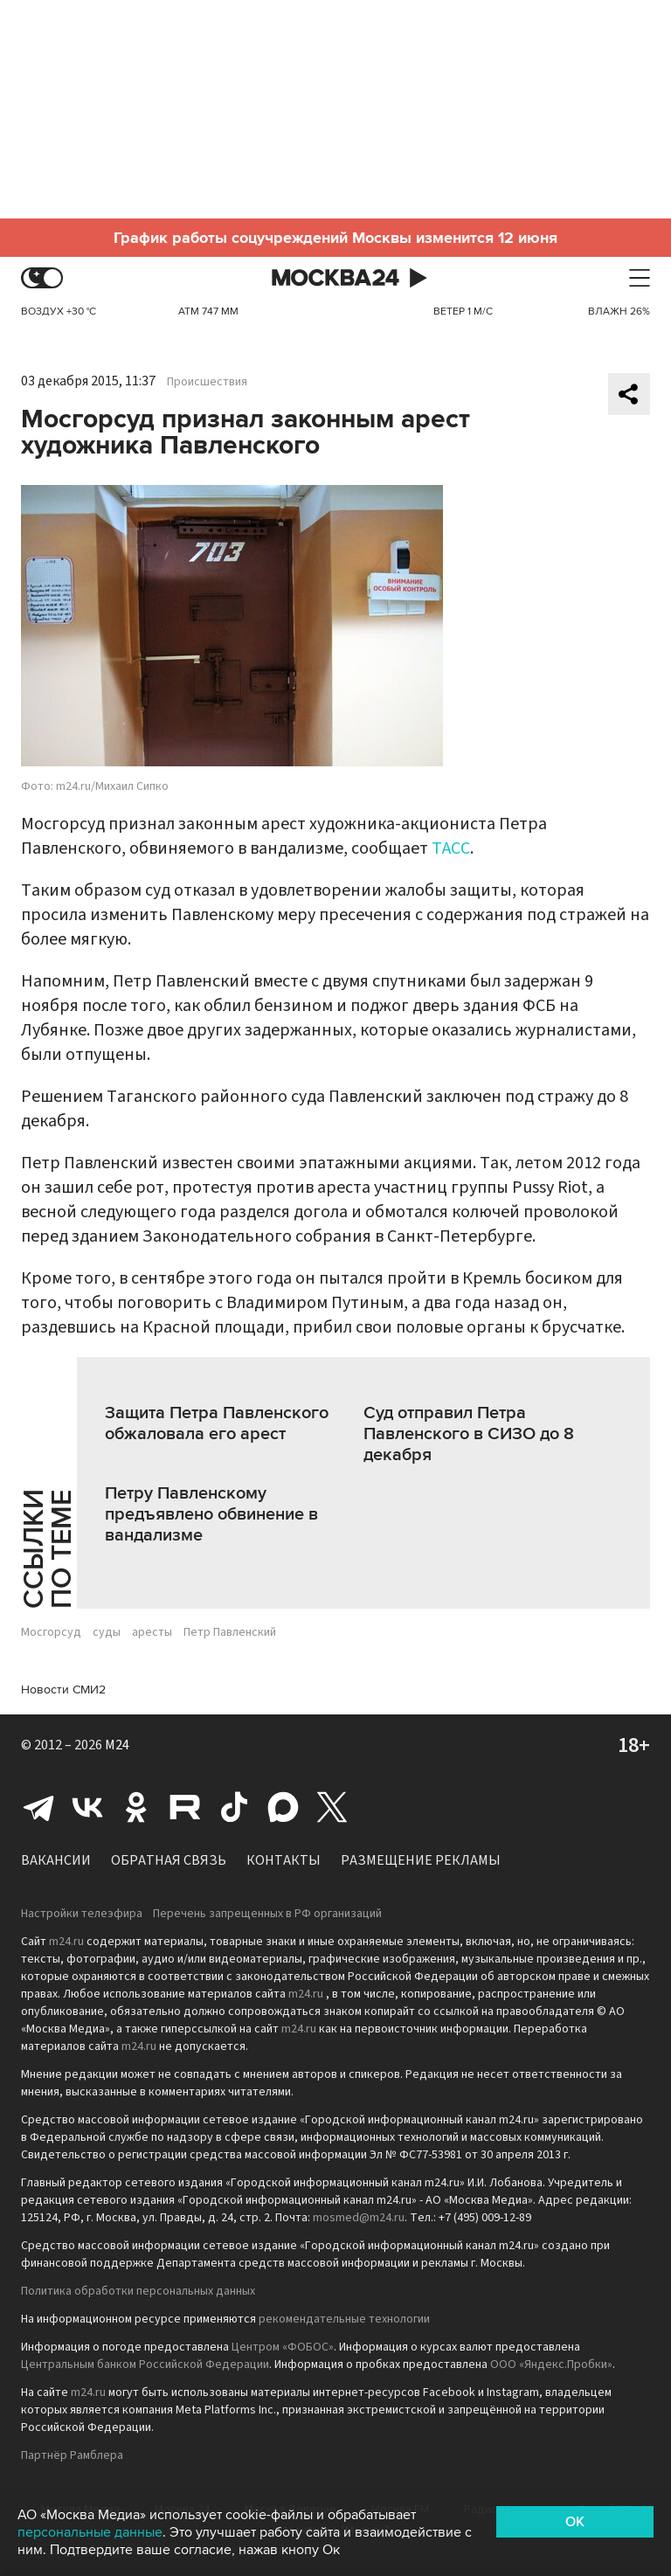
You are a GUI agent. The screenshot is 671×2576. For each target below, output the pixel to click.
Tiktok (234, 1807)
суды (107, 1632)
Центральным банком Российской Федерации (145, 2364)
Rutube (185, 1807)
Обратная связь (168, 1860)
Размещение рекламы (421, 1860)
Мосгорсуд (51, 1632)
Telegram (38, 1807)
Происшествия (207, 382)
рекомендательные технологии (344, 2319)
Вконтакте (87, 1807)
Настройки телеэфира (81, 1913)
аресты (152, 1632)
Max (283, 1807)
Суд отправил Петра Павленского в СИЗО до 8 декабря (468, 1433)
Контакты (283, 1860)
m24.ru (66, 1941)
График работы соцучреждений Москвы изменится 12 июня (335, 237)
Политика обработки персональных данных (138, 2291)
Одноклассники (136, 1807)
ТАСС (451, 848)
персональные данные (90, 2532)
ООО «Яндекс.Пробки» (551, 2364)
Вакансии (56, 1860)
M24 (117, 1745)
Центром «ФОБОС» (283, 2347)
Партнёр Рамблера (72, 2455)
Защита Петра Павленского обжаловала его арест (217, 1423)
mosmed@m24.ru (359, 2217)
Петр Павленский (229, 1632)
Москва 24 (335, 278)
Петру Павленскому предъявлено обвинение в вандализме (211, 1514)
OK (575, 2522)
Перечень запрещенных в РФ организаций (267, 1913)
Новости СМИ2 (63, 1689)
